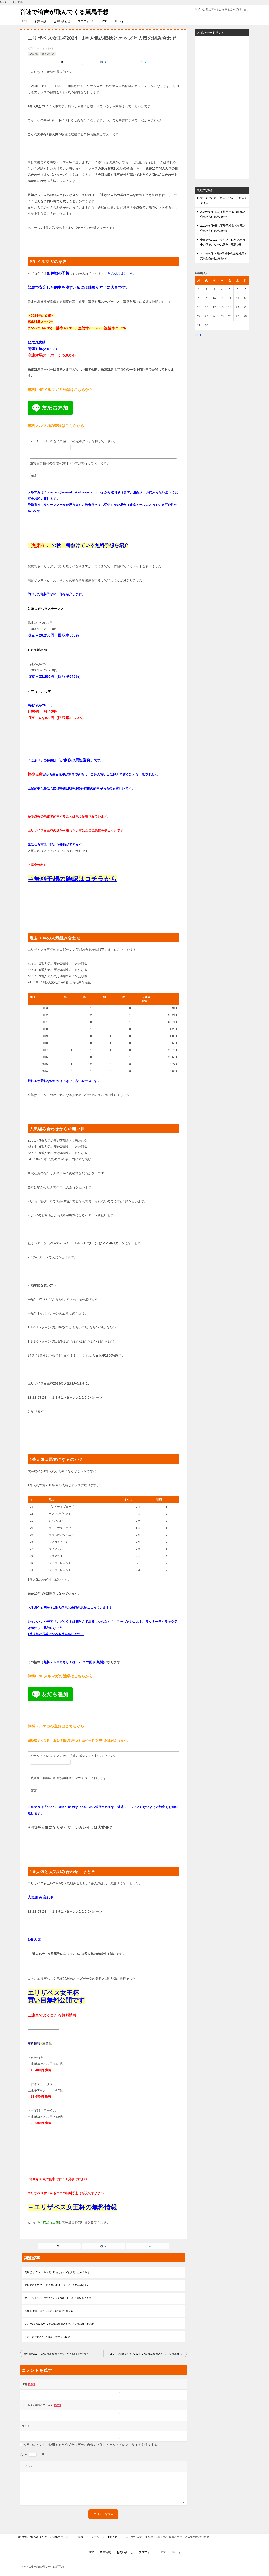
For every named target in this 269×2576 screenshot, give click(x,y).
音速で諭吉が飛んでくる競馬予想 (64, 11)
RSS (105, 21)
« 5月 (198, 335)
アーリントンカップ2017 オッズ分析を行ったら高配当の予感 (58, 2298)
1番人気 (33, 53)
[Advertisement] (222, 107)
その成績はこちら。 (122, 273)
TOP (24, 21)
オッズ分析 (48, 53)
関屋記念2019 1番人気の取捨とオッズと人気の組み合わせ (57, 2272)
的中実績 (40, 21)
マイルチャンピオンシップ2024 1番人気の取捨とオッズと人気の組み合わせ (146, 2353)
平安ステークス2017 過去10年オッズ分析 (47, 2336)
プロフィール (86, 21)
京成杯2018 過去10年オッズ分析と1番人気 (49, 2311)
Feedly (119, 21)
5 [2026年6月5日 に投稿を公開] (230, 289)
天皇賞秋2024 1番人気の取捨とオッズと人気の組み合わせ (56, 2353)
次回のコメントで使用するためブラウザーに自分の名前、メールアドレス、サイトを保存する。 (91, 2444)
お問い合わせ (62, 21)
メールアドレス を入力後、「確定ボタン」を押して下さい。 (73, 441)
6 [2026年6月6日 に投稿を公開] (237, 289)
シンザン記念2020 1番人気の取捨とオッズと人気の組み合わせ (59, 2323)
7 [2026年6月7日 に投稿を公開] (245, 289)
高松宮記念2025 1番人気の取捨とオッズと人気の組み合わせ (58, 2285)
